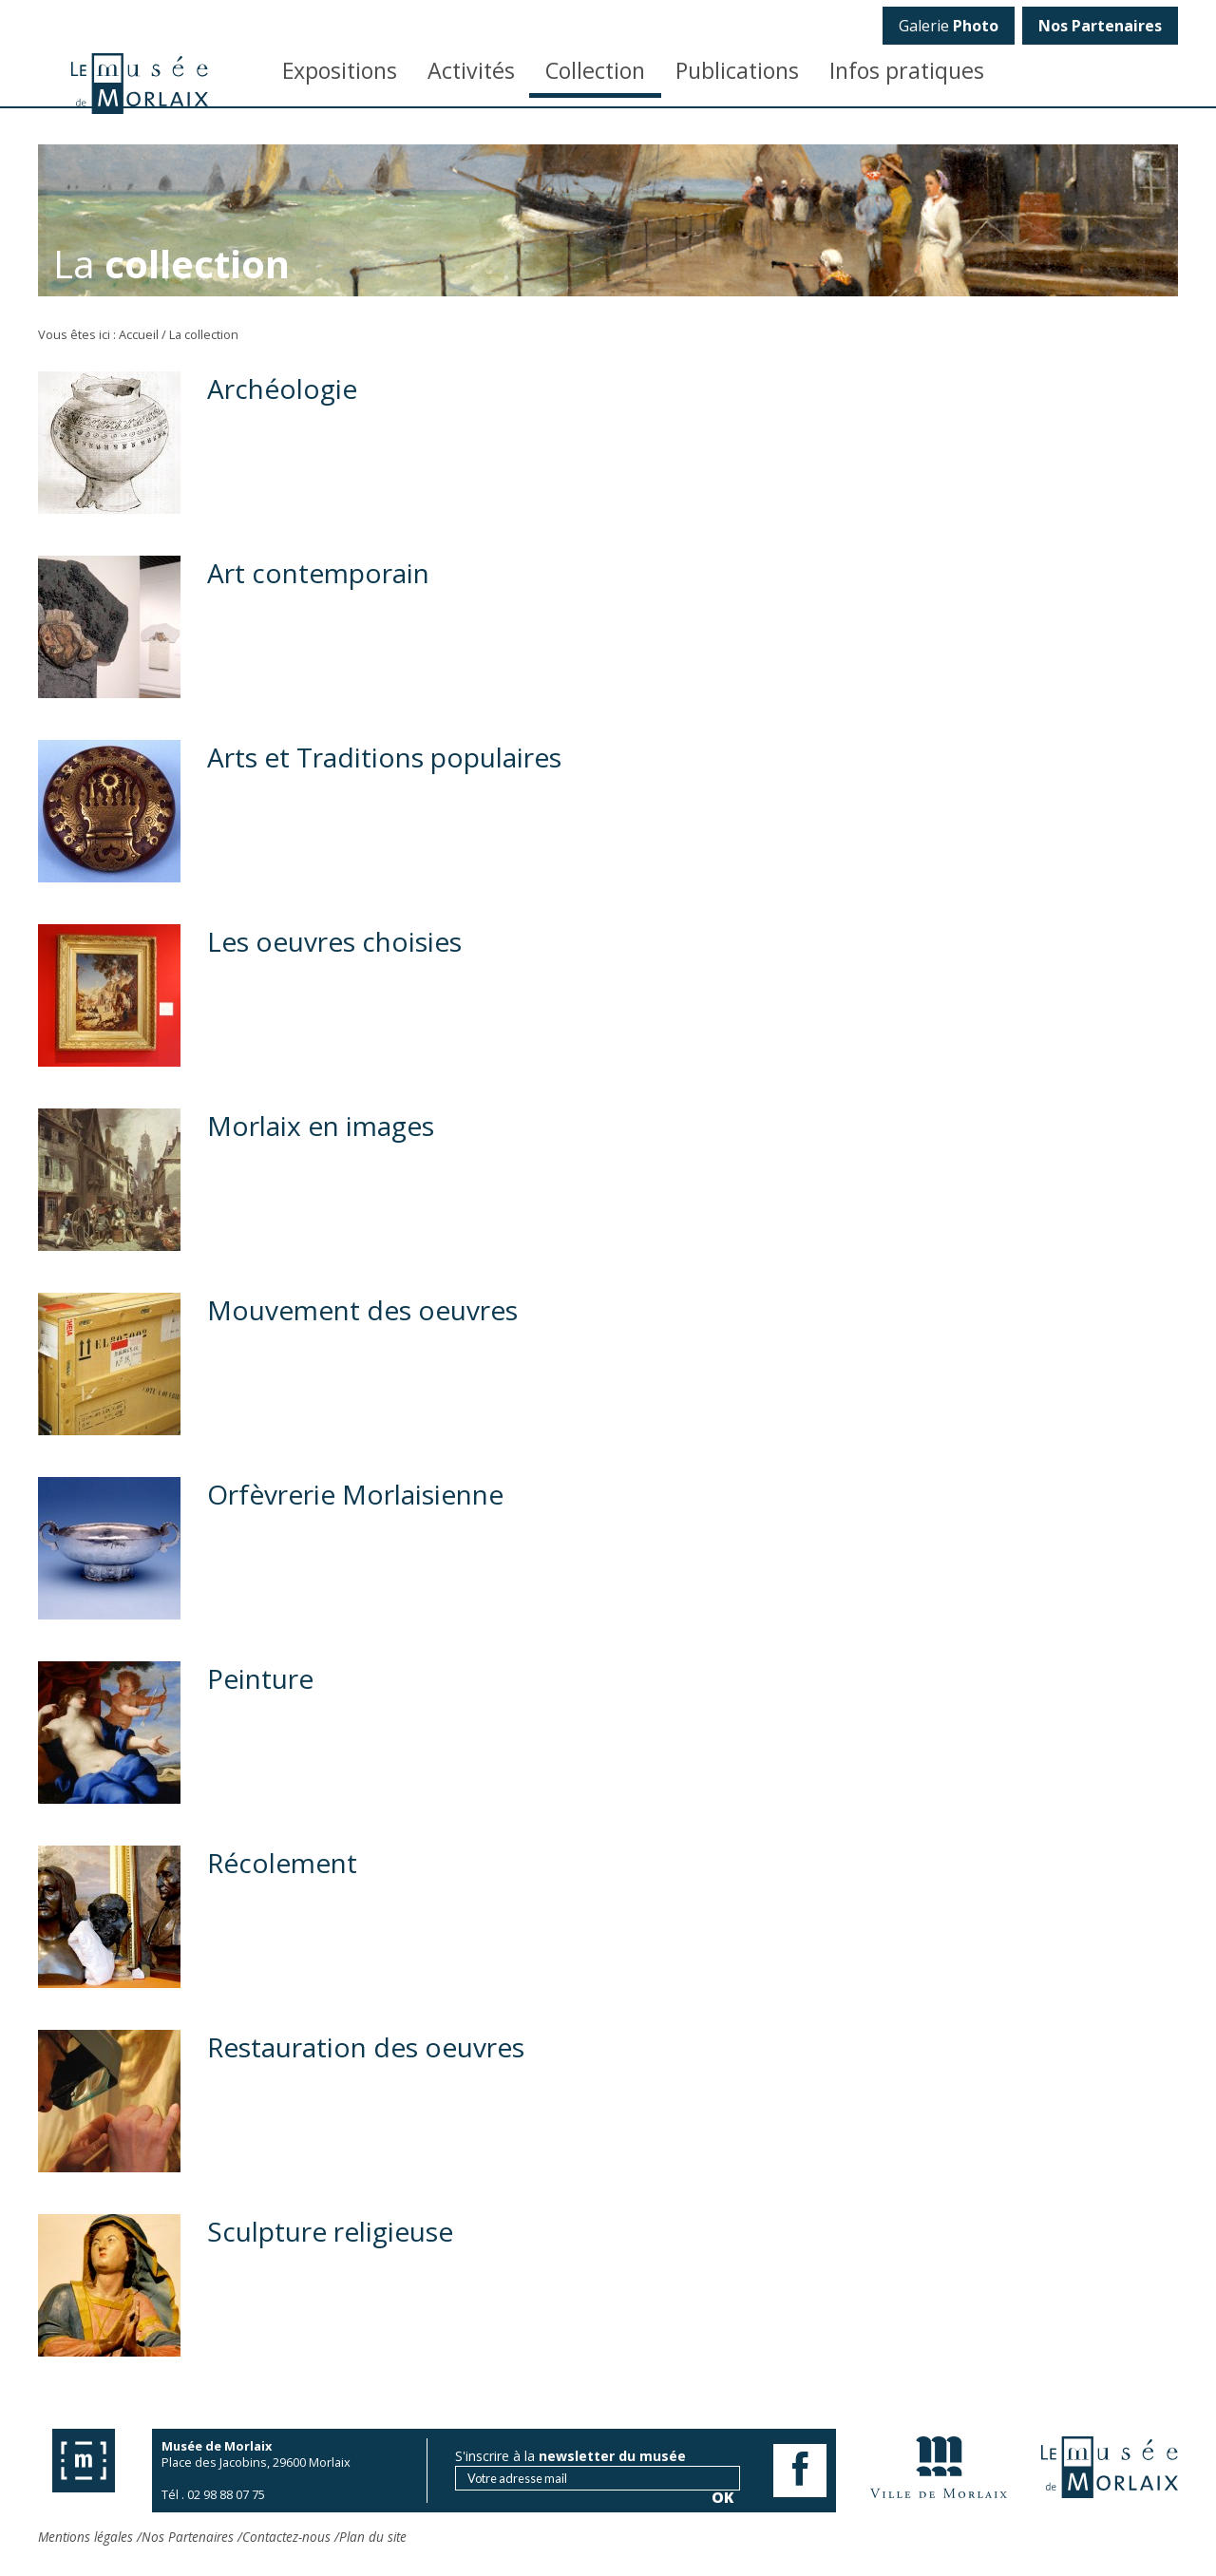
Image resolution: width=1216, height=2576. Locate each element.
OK (1151, 328)
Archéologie (282, 388)
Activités (471, 70)
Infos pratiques (906, 70)
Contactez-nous (286, 2537)
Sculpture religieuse (330, 2231)
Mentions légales (85, 2537)
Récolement (282, 1863)
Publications (737, 70)
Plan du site (373, 2537)
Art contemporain (318, 573)
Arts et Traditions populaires (384, 757)
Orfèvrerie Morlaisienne (355, 1494)
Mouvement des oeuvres (362, 1310)
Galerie (948, 25)
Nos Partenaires (188, 2537)
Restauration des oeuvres (365, 2047)
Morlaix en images (320, 1126)
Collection (595, 70)
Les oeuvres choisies (334, 941)
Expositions (339, 70)
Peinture (260, 1678)
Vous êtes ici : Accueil (98, 334)
